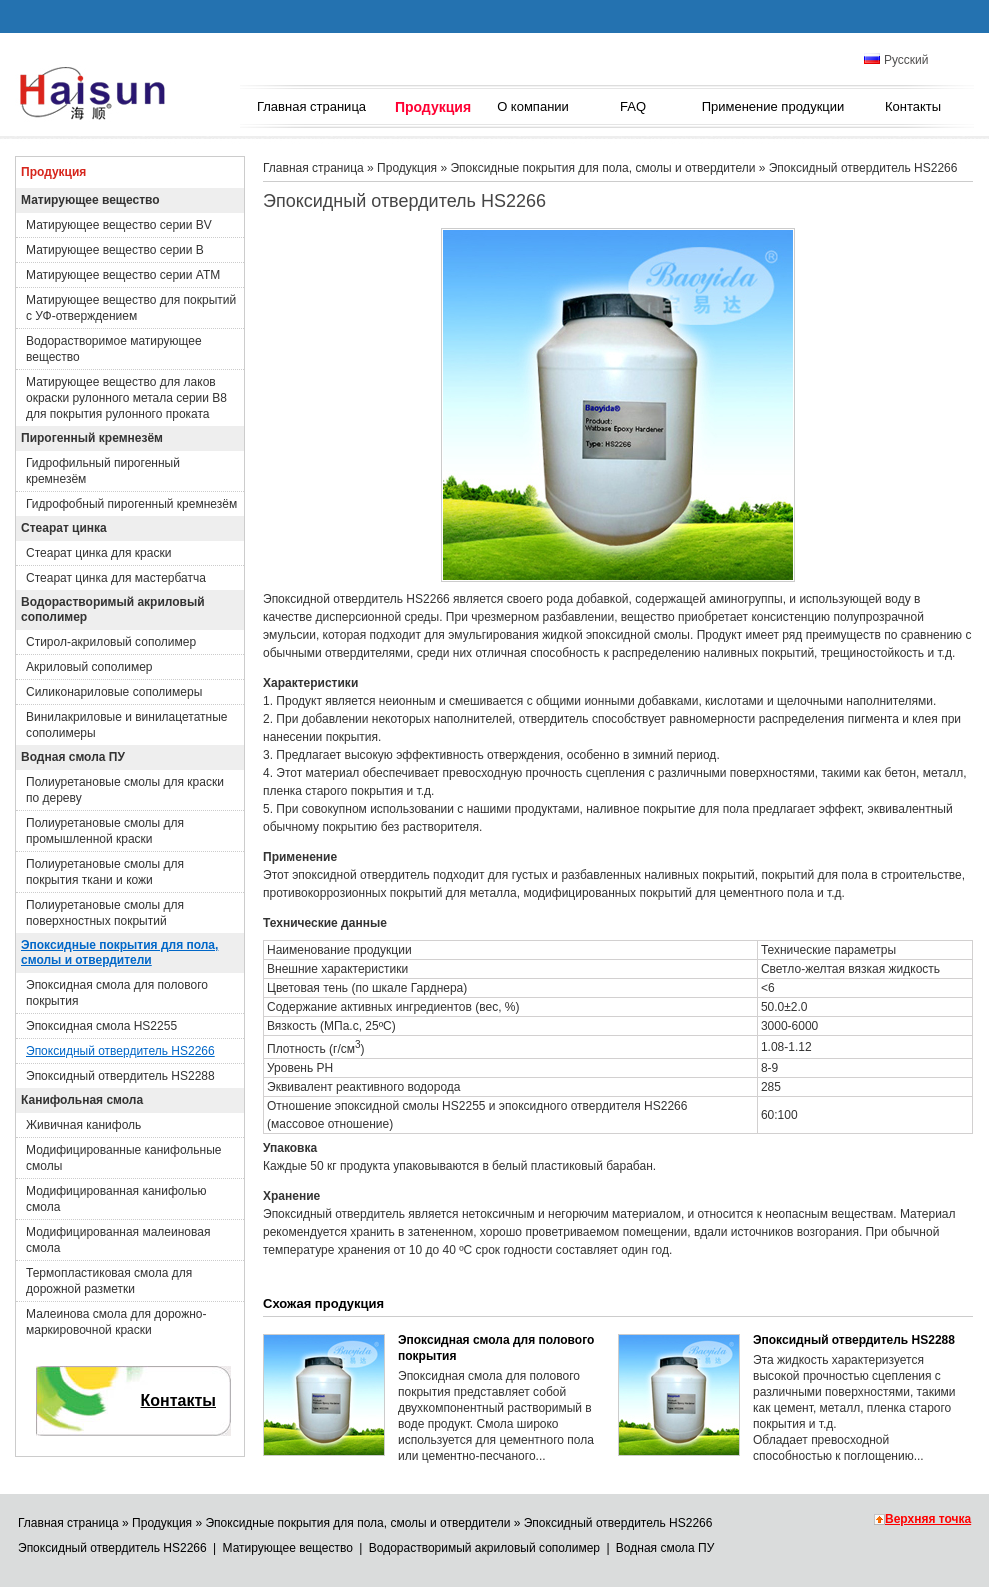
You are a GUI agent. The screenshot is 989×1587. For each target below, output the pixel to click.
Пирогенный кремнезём (92, 438)
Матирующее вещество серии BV (119, 225)
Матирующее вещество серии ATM (123, 275)
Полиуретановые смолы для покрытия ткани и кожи (105, 872)
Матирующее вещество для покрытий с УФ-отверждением (131, 308)
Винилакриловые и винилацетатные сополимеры (127, 725)
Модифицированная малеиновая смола (118, 1240)
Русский (896, 60)
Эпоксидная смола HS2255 (101, 1026)
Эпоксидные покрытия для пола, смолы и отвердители (119, 952)
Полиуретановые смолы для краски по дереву (125, 790)
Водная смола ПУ (73, 757)
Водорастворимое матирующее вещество (114, 349)
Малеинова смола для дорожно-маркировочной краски (116, 1322)
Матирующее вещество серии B (115, 250)
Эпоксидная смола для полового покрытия (117, 993)
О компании (533, 106)
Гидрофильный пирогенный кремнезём (103, 471)
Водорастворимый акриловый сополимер (113, 609)
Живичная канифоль (83, 1125)
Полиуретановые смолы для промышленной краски (105, 831)
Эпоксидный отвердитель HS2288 (120, 1076)
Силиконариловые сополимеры (114, 692)
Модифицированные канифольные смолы (124, 1158)
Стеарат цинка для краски (98, 553)
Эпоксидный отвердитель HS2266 (120, 1051)
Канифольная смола (82, 1100)
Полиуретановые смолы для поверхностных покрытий (105, 913)
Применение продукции (773, 106)
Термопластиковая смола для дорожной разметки (109, 1281)
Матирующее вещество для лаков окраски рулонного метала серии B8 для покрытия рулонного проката (126, 398)
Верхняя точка (928, 1519)
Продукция (433, 107)
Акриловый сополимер (89, 667)
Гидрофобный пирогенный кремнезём (131, 504)
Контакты (913, 106)
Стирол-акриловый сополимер (111, 642)
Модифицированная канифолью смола (116, 1199)
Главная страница (311, 106)
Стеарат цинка (64, 528)
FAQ (633, 106)
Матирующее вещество (90, 200)
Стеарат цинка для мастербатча (116, 578)
